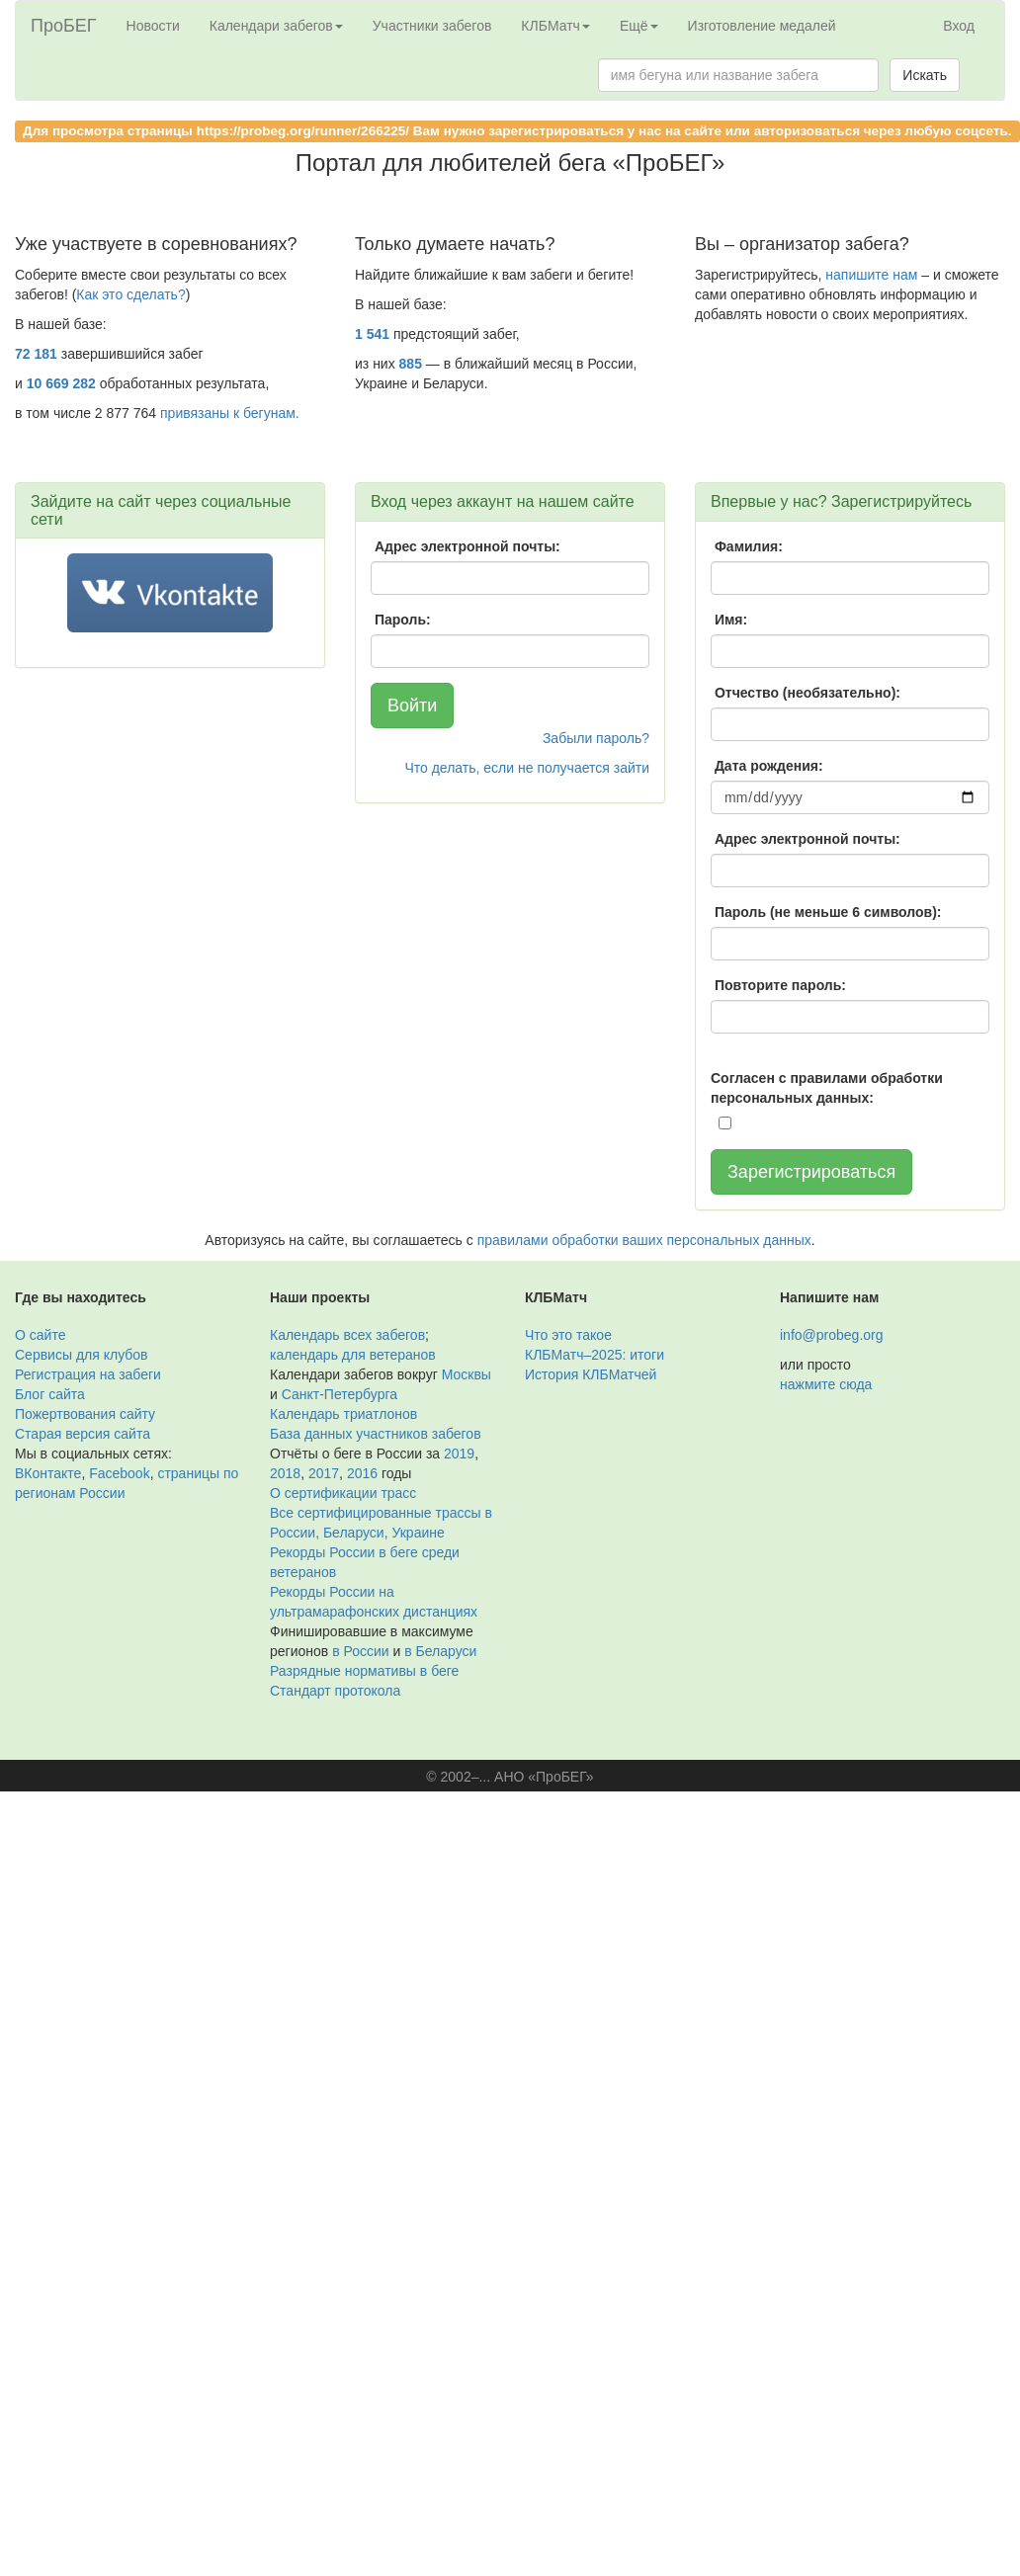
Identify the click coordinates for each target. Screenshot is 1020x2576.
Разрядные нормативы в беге (364, 1671)
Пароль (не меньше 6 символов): (828, 912)
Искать (924, 75)
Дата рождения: (769, 766)
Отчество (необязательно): (807, 693)
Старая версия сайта (82, 1434)
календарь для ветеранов (353, 1355)
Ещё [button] (639, 26)
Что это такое (568, 1335)
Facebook (119, 1473)
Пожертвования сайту (85, 1414)
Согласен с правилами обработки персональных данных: (827, 1088)
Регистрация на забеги (88, 1374)
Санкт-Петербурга (339, 1394)
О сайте (40, 1335)
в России (360, 1651)
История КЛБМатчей (590, 1374)
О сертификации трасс (343, 1493)
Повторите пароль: (780, 985)
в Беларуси (440, 1651)
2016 (362, 1473)
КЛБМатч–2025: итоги (594, 1355)
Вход (959, 26)
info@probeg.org (832, 1335)
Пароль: (403, 619)
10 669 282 (61, 383)
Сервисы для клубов (81, 1355)
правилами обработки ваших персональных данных (644, 1240)
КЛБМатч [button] (555, 26)
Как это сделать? (130, 294)
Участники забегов (432, 26)
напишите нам (871, 275)
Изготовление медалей (762, 26)
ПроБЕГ (64, 26)
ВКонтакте (48, 1473)
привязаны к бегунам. (229, 413)
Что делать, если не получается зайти (526, 768)
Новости (153, 26)
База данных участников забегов (375, 1434)
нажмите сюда (826, 1384)
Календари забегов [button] (276, 26)
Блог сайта (50, 1394)
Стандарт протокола (335, 1691)
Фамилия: (749, 546)
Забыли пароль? (596, 738)
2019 (459, 1453)
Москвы (466, 1374)
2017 (323, 1473)
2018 (285, 1473)
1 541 (372, 334)
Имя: (731, 619)
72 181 (36, 354)
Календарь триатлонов (343, 1414)
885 (410, 364)
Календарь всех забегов (347, 1335)
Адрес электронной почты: (467, 546)
